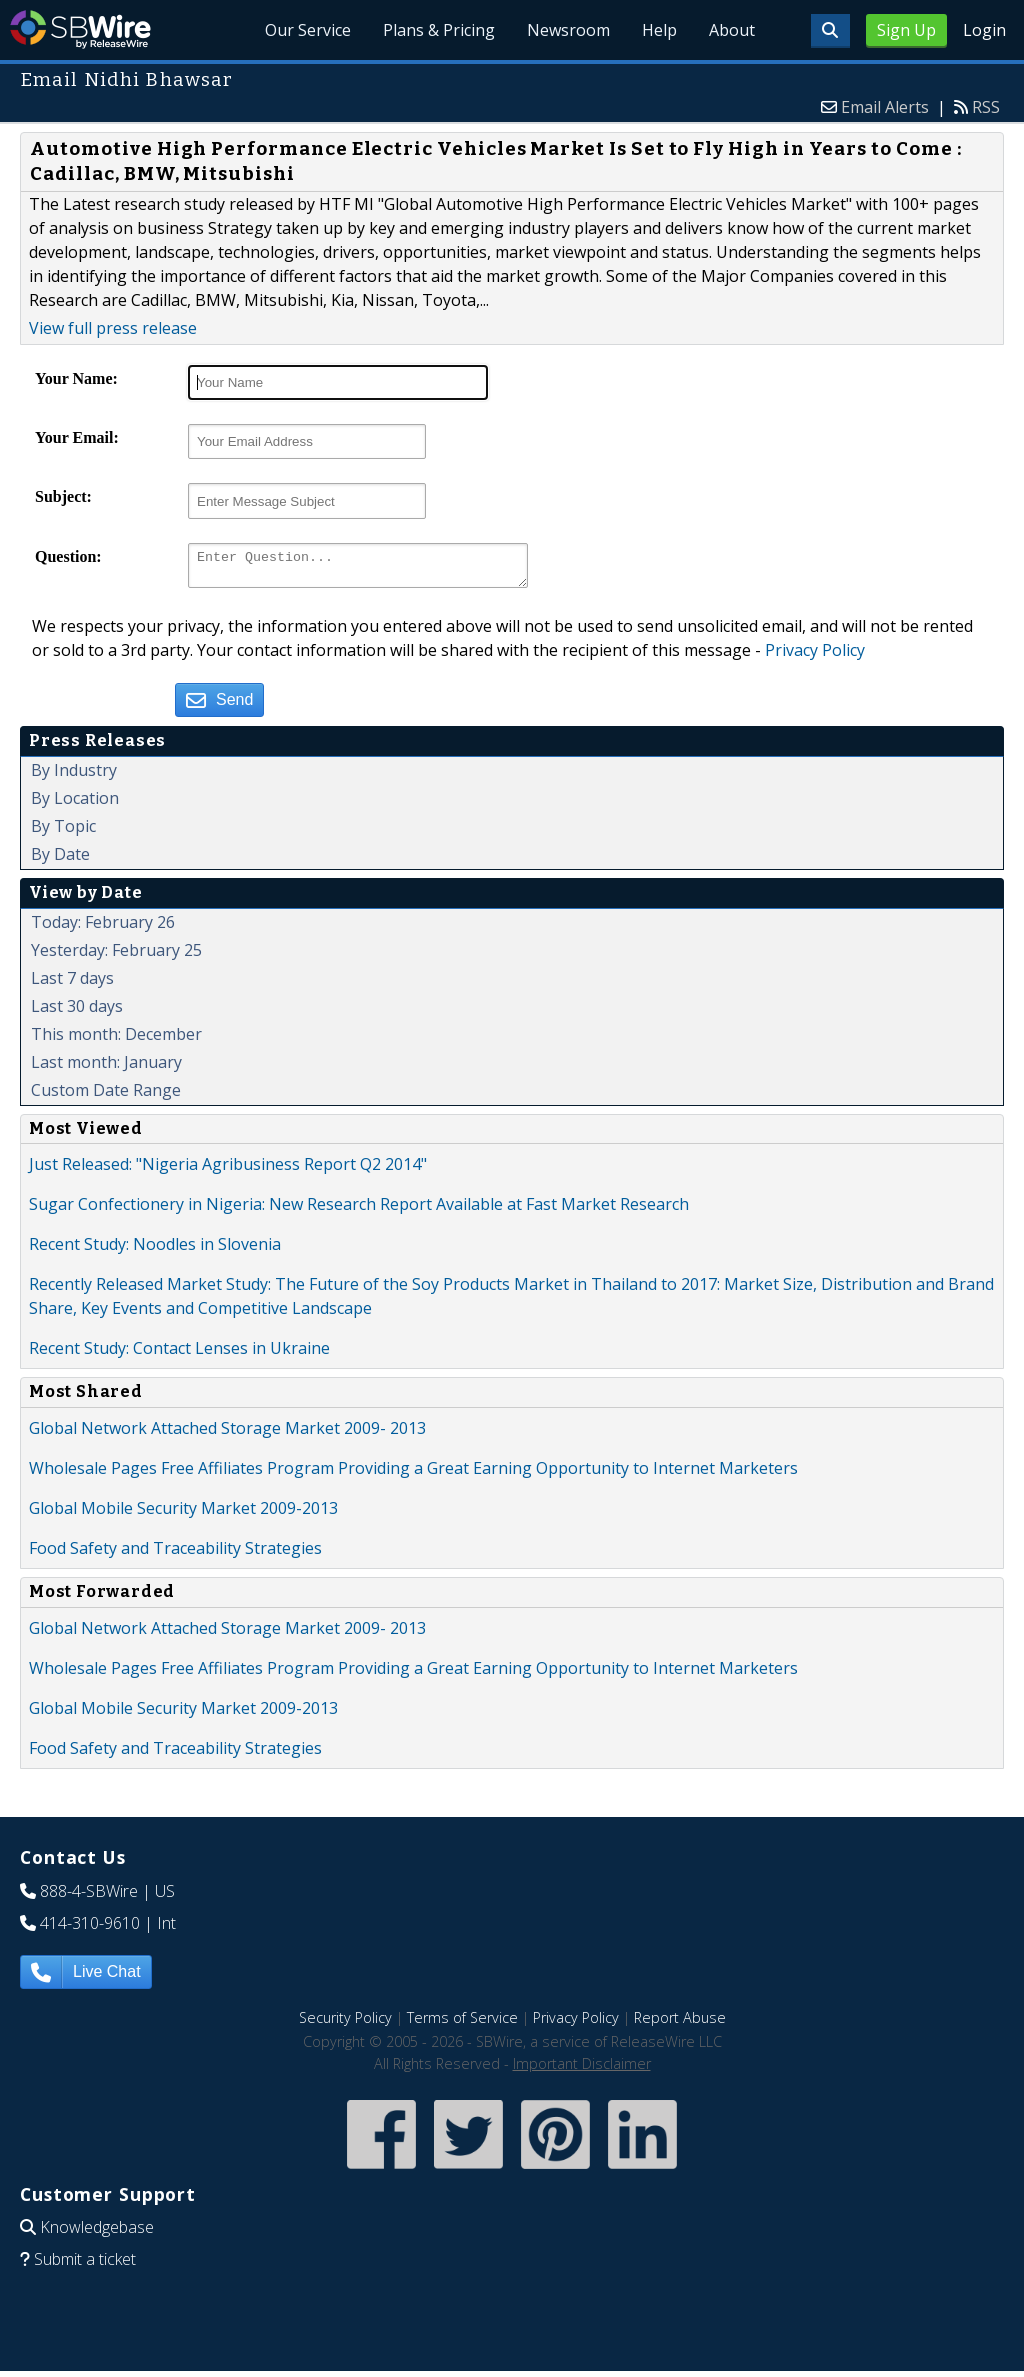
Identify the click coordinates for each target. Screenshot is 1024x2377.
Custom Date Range (106, 1096)
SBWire (80, 29)
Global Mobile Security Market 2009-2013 (183, 1514)
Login (984, 30)
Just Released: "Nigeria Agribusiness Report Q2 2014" (228, 1170)
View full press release (113, 328)
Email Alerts (885, 107)
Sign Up (906, 30)
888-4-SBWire (89, 1897)
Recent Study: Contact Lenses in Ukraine (179, 1354)
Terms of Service (462, 2023)
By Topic (63, 832)
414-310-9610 (90, 1929)
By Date (60, 860)
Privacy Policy (815, 656)
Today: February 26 (103, 928)
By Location (75, 804)
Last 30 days (77, 1012)
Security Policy (345, 2023)
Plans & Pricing (439, 30)
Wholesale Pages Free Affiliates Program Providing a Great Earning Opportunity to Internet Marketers (413, 1474)
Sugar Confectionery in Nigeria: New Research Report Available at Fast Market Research (359, 1210)
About (732, 30)
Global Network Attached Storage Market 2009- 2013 (227, 1434)
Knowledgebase (97, 2233)
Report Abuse (680, 2023)
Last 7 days (72, 984)
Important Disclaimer (582, 2069)
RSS (986, 107)
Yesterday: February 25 (116, 956)
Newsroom (568, 30)
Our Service (308, 30)
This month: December (116, 1040)
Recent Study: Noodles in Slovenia (155, 1250)
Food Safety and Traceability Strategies (175, 1554)
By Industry (74, 776)
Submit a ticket (85, 2265)
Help (659, 30)
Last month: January (106, 1068)
